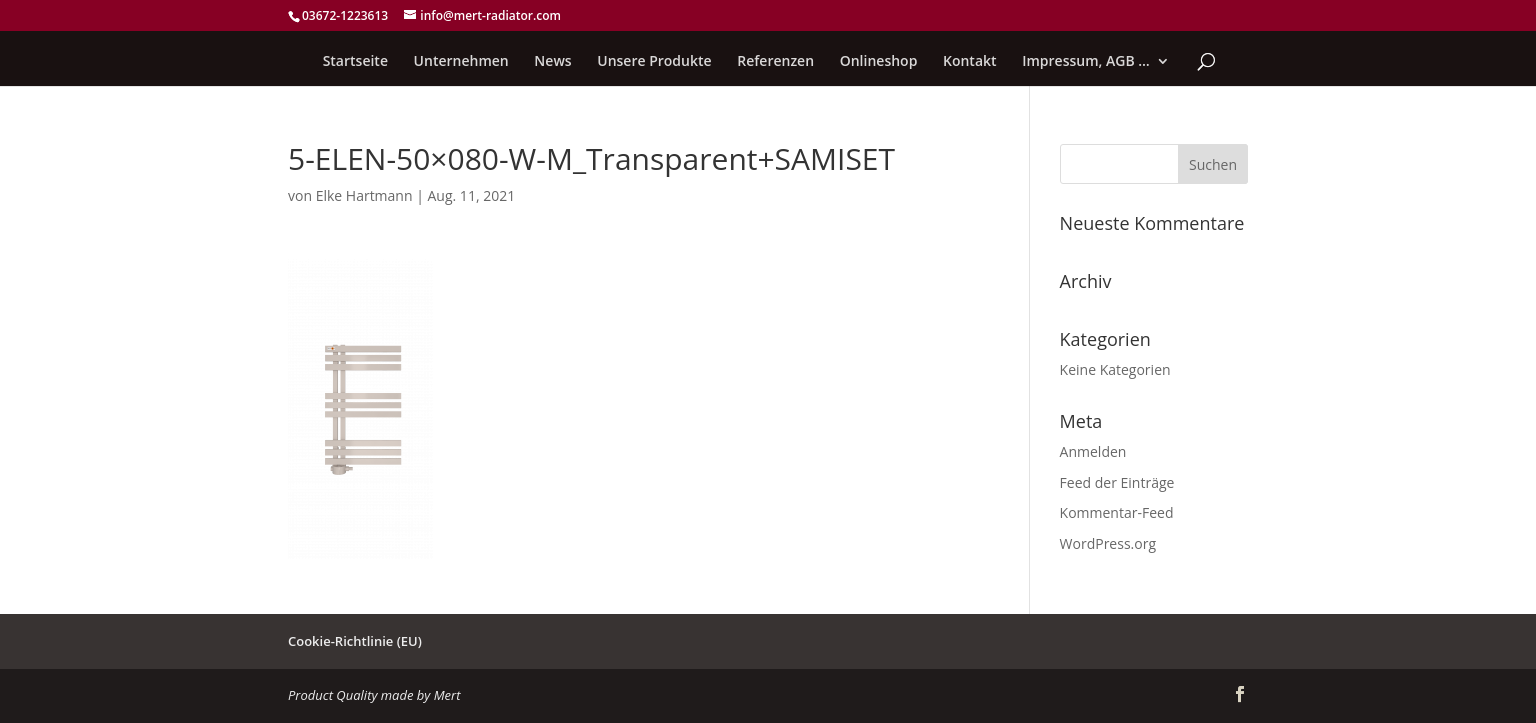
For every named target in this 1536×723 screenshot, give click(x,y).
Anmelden (1093, 451)
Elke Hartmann (364, 195)
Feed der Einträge (1117, 482)
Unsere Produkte (654, 62)
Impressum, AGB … (1086, 62)
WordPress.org (1108, 543)
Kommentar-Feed (1117, 512)
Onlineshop (879, 62)
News (552, 62)
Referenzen (775, 62)
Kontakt (970, 62)
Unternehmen (461, 62)
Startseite (355, 62)
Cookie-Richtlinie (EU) (355, 641)
